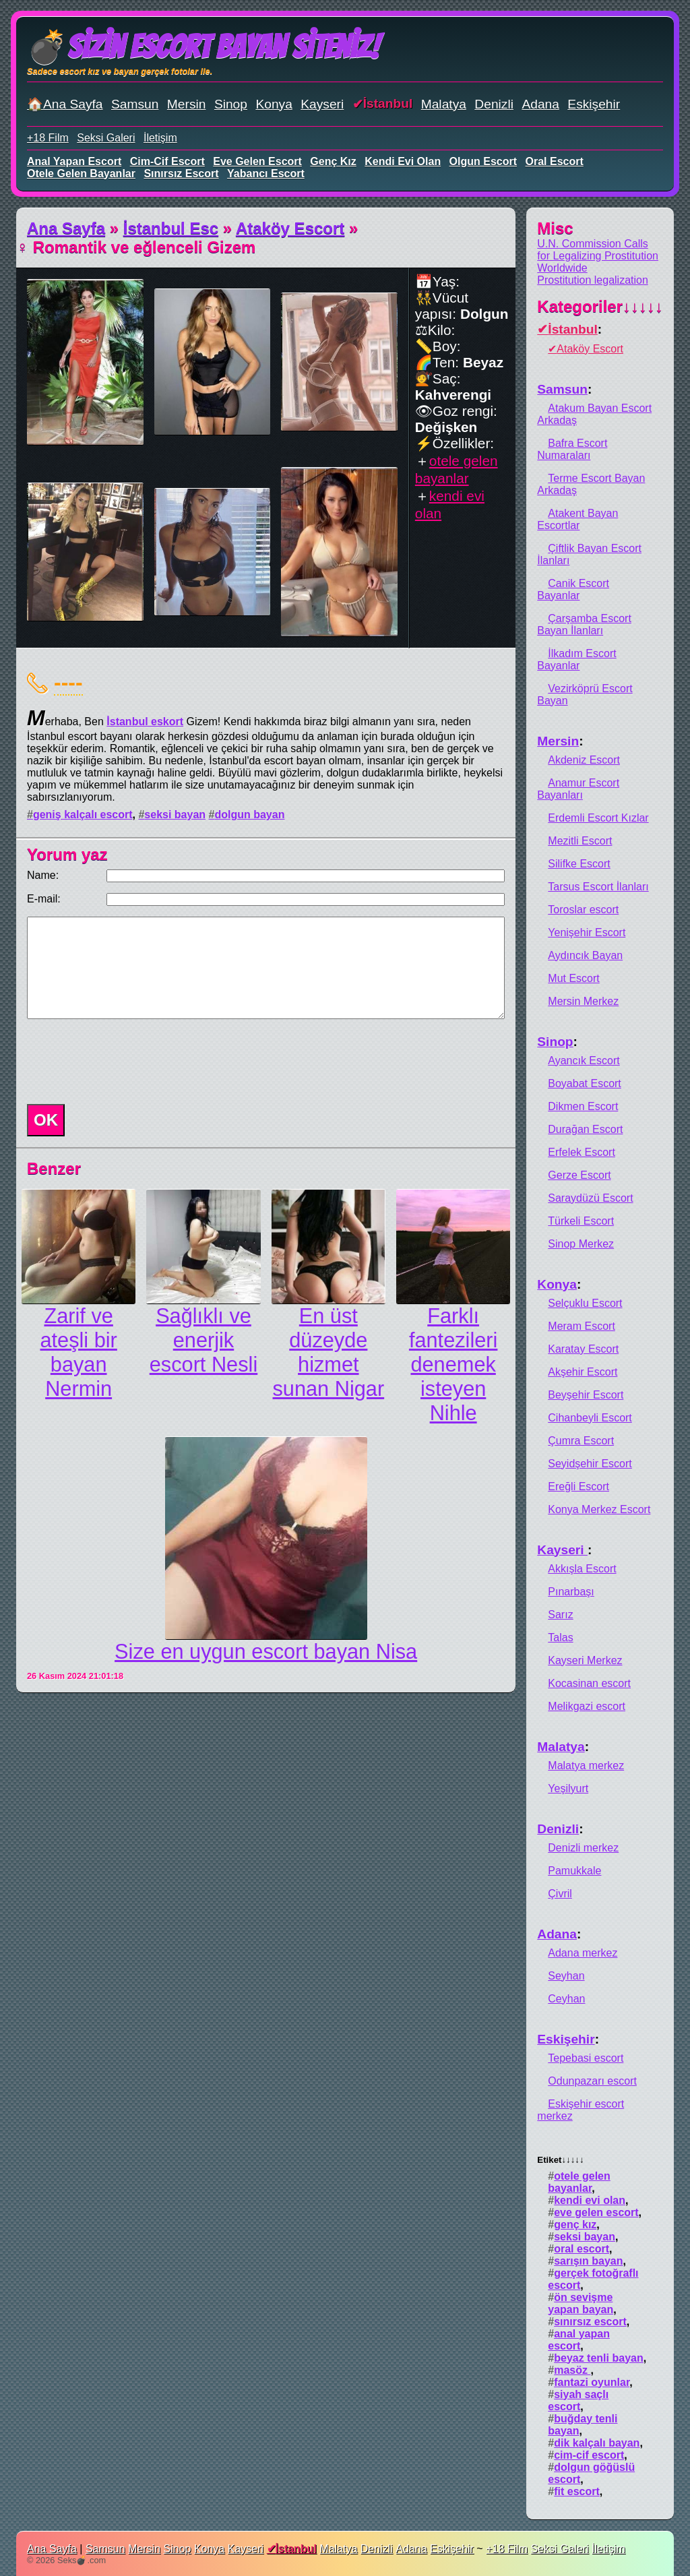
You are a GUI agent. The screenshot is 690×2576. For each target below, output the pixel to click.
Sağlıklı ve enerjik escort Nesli (203, 1340)
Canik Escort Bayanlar (573, 589)
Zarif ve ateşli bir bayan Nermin (78, 1352)
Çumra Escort (581, 1440)
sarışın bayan (588, 2261)
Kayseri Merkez (585, 1660)
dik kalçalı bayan (596, 2443)
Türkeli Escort (581, 1221)
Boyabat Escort (584, 1083)
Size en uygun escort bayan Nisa (266, 1651)
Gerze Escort (579, 1175)
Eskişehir (593, 104)
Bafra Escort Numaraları (572, 449)
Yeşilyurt (568, 1788)
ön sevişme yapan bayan (580, 2303)
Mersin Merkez (583, 1001)
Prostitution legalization (592, 280)
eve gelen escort (257, 161)
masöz (572, 2370)
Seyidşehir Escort (590, 1463)
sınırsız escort (181, 173)
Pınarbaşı (571, 1591)
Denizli (493, 104)
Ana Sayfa (66, 228)
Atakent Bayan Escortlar (577, 519)
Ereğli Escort (578, 1486)
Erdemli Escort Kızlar (598, 818)
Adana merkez (582, 1953)
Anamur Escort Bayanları (578, 789)
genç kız (333, 161)
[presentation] (124, 1061)
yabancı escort (266, 173)
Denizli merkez (583, 1847)
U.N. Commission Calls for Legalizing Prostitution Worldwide (597, 256)
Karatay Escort (583, 1349)
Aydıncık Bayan (585, 955)
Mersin (186, 104)
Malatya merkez (586, 1765)
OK (46, 1120)
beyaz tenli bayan (599, 2358)
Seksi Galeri (106, 138)
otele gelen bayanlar (81, 173)
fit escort (577, 2491)
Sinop (230, 104)
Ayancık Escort (583, 1060)
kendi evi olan (403, 161)
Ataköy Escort (290, 228)
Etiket (560, 2160)
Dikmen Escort (583, 1106)
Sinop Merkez (581, 1244)
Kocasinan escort (589, 1683)
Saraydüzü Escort (590, 1198)
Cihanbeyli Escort (590, 1417)
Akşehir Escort (582, 1372)
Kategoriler (600, 306)
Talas (560, 1637)
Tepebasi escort (585, 2058)
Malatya (443, 104)
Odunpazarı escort (592, 2081)
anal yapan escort (74, 161)
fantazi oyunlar (591, 2382)
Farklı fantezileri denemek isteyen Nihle (453, 1364)
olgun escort (483, 161)
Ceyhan (566, 1998)
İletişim (160, 138)
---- (68, 682)
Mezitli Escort (580, 841)
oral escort (555, 161)
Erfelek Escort (581, 1152)
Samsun (134, 104)
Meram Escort (581, 1326)
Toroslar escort (583, 909)
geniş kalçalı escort (83, 814)
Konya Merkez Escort (599, 1509)
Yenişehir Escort (586, 932)
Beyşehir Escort (585, 1395)
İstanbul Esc (170, 228)
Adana (540, 104)
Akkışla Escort (582, 1568)
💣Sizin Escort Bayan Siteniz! (203, 47)
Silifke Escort (579, 863)
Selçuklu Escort (585, 1303)
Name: (43, 875)
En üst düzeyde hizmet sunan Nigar (329, 1352)
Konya (273, 104)
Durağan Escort (585, 1129)
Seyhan (566, 1976)
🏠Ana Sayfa (65, 104)
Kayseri (322, 104)
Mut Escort (573, 978)
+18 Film (48, 138)
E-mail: (44, 898)
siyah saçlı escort (578, 2400)
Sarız (560, 1614)
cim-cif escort (167, 161)
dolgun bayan (249, 814)
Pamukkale (574, 1870)
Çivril (560, 1893)
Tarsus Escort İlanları (598, 886)
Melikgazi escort (586, 1706)
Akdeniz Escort (584, 760)
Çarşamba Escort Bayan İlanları (584, 624)
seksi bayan (175, 814)
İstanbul (388, 103)
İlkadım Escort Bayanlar (576, 659)
